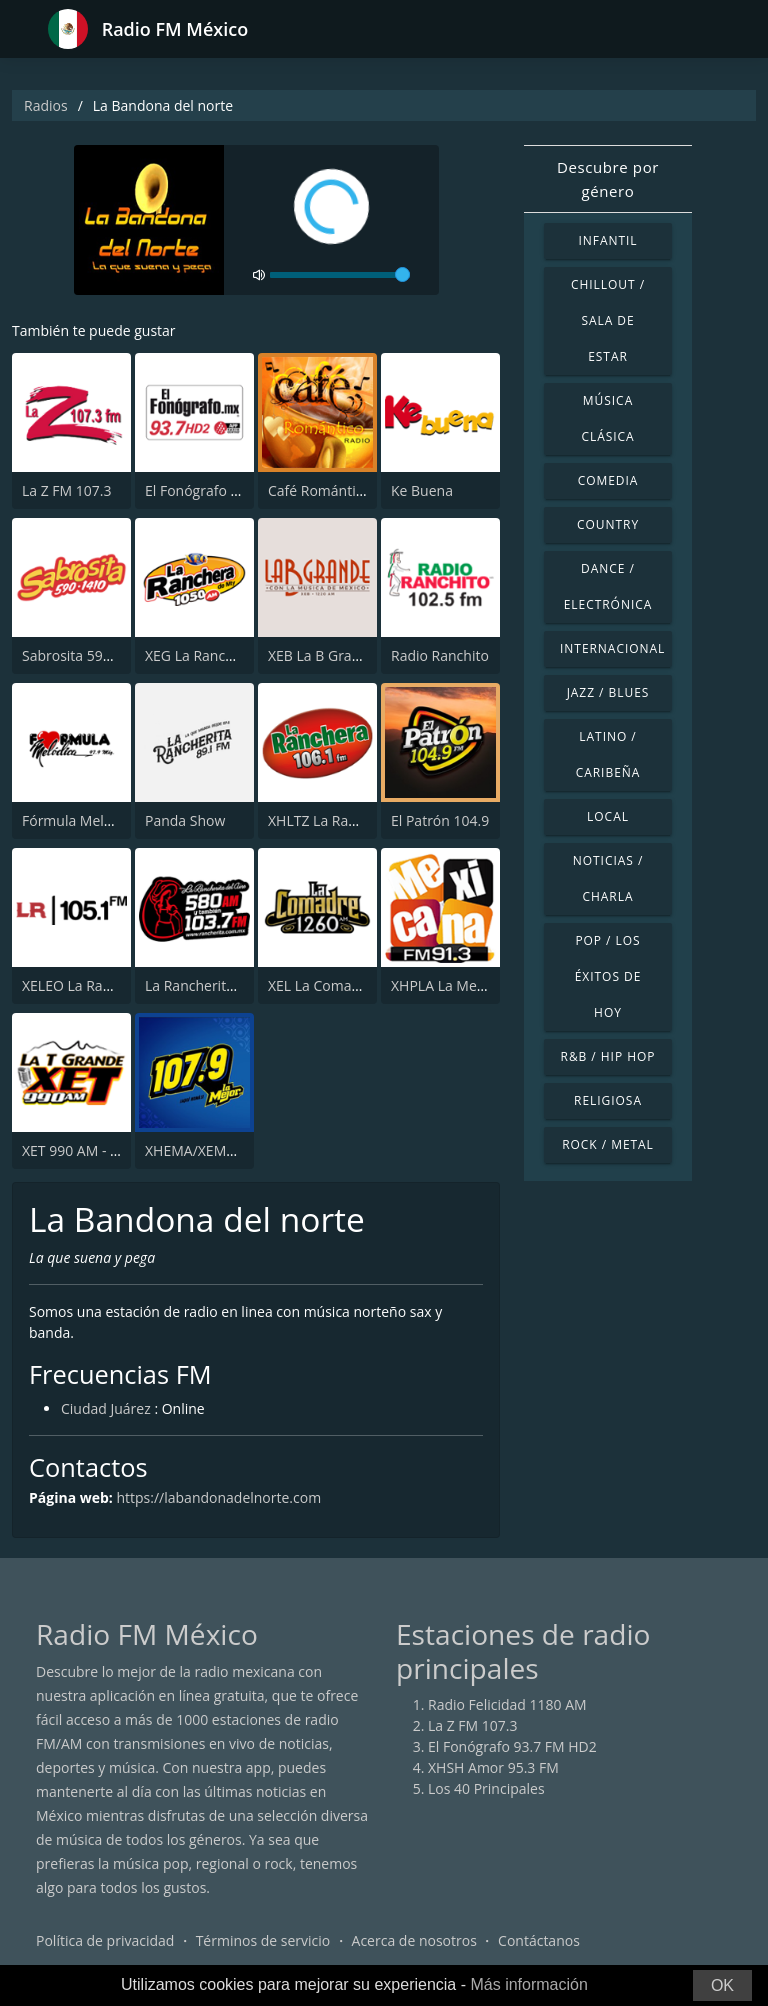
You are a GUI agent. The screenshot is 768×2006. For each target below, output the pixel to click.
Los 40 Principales (486, 1788)
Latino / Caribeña (608, 754)
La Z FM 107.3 (67, 490)
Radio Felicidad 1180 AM (507, 1704)
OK (722, 1985)
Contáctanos (539, 1940)
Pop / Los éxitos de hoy (608, 976)
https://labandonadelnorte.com (218, 1497)
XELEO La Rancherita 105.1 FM (120, 985)
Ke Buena (422, 490)
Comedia (608, 480)
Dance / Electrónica (608, 586)
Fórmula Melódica (80, 820)
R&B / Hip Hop (608, 1056)
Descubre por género (608, 179)
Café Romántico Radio (339, 490)
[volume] (340, 275)
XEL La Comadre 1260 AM (351, 985)
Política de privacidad (105, 1940)
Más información (528, 1984)
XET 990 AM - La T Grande (105, 1150)
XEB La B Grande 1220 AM (352, 655)
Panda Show (185, 820)
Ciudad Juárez (106, 1408)
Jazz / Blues (608, 692)
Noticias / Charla (608, 878)
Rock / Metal (608, 1144)
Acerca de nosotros (414, 1940)
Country (608, 524)
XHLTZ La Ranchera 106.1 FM (362, 820)
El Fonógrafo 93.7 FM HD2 (229, 490)
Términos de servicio (263, 1940)
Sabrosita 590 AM (79, 655)
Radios (46, 105)
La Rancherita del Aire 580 (230, 985)
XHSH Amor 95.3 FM (493, 1767)
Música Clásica (607, 418)
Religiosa (608, 1100)
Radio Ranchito (440, 655)
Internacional (612, 648)
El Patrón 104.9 (440, 820)
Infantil (607, 240)
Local (608, 816)
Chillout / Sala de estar (608, 320)
